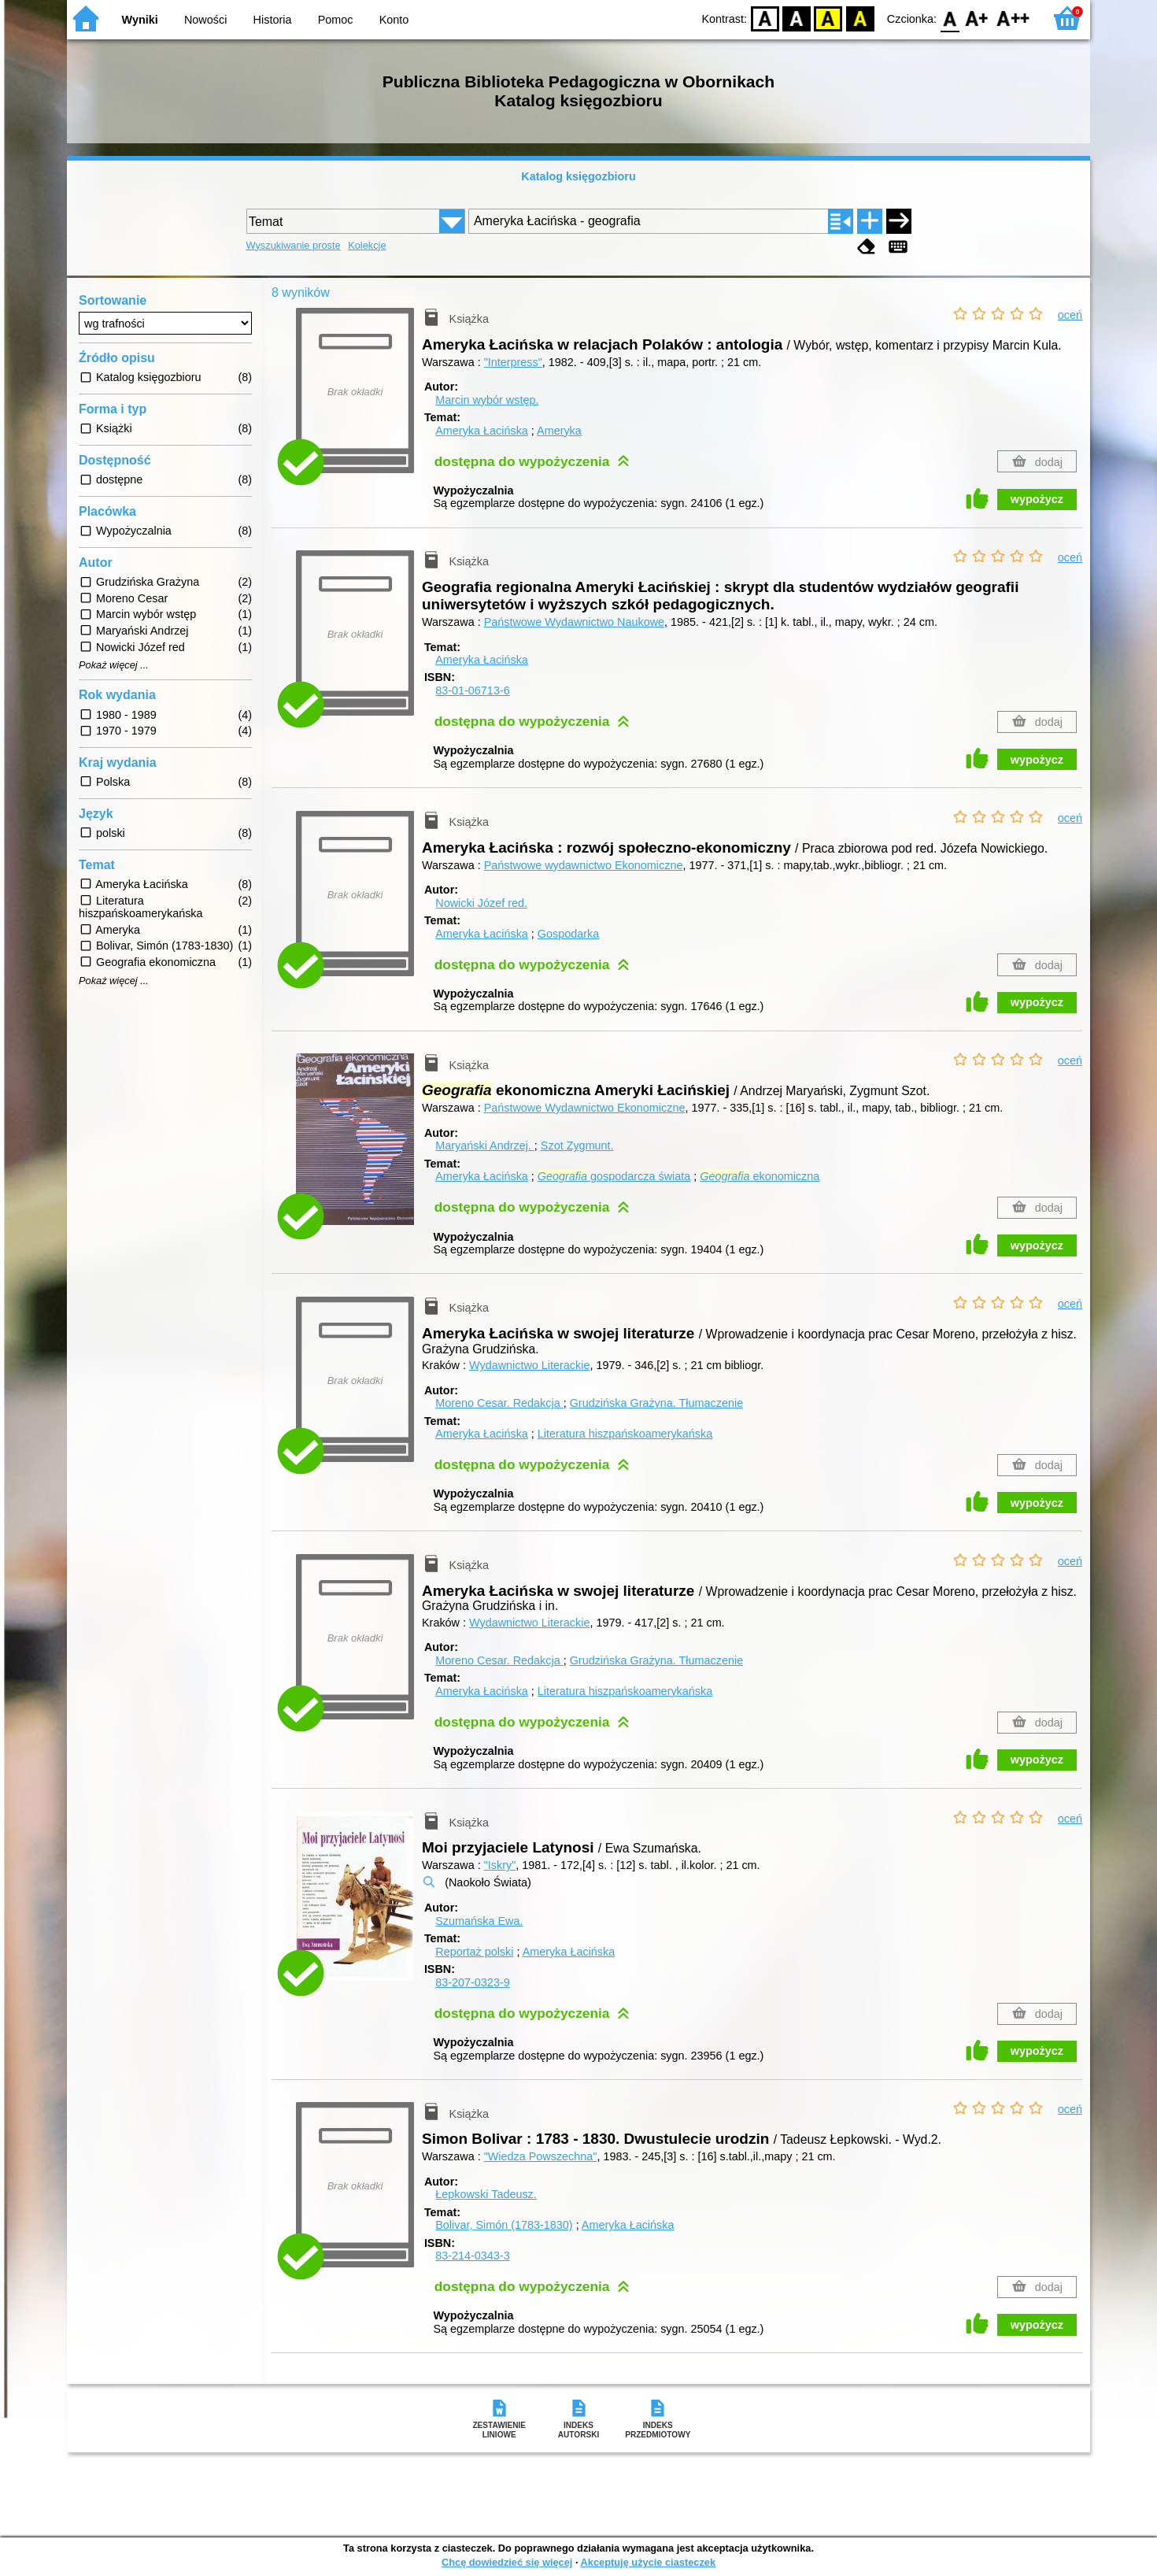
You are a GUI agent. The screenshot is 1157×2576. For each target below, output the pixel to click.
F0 (949, 17)
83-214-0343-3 (472, 2255)
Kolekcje (367, 245)
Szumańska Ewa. (479, 1921)
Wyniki (140, 19)
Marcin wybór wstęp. (486, 400)
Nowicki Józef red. (481, 903)
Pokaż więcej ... (114, 665)
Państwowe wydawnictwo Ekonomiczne (583, 865)
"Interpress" (513, 362)
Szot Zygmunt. (577, 1145)
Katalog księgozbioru (578, 176)
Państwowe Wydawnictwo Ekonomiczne (585, 1107)
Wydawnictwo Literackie (529, 1365)
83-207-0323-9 (472, 1982)
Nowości (205, 19)
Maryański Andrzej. (484, 1145)
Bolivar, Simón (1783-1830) (503, 2225)
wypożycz (1037, 499)
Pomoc (335, 19)
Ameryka (559, 430)
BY (860, 17)
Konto (394, 19)
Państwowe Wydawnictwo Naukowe (574, 622)
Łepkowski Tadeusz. (486, 2194)
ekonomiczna (759, 1176)
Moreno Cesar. (499, 1403)
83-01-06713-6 (472, 690)
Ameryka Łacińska (481, 430)
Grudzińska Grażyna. (657, 1403)
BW (796, 17)
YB (828, 17)
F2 (1013, 17)
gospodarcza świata (614, 1176)
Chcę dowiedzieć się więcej (507, 2562)
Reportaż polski (474, 1951)
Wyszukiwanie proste (293, 245)
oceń (1070, 315)
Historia (272, 19)
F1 (977, 17)
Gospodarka (568, 933)
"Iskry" (500, 1865)
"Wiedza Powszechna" (540, 2156)
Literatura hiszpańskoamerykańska (625, 1433)
